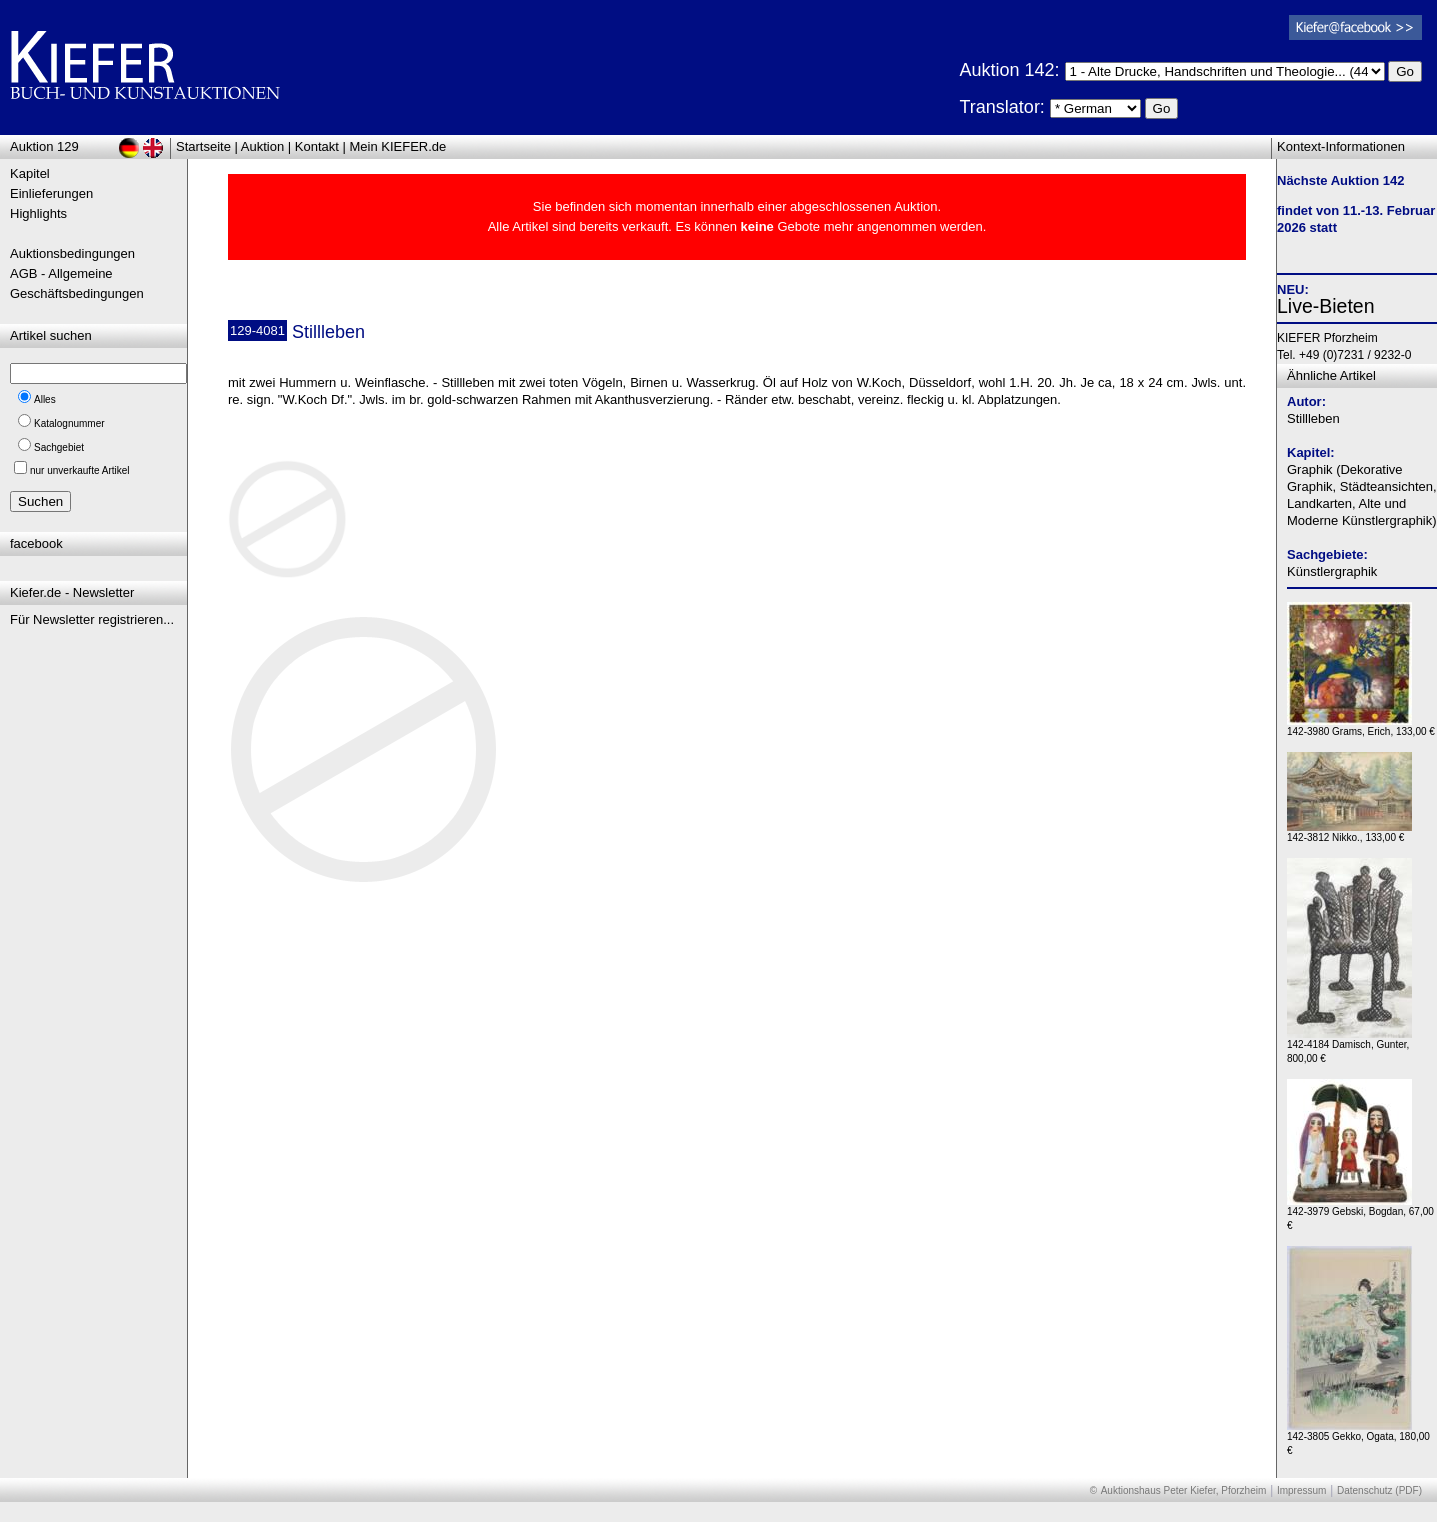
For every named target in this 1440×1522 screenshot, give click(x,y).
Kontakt (317, 146)
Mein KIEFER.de (398, 146)
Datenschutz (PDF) (1379, 1490)
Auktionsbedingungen (72, 253)
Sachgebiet (59, 447)
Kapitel (30, 173)
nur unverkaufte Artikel (80, 470)
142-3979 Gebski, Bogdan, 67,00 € (1360, 1213)
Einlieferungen (51, 193)
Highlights (38, 213)
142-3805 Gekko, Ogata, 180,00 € (1358, 1438)
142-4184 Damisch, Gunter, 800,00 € (1349, 1046)
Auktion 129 (44, 146)
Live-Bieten (1326, 306)
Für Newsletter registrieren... (92, 619)
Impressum (1301, 1490)
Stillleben (1313, 418)
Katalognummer (69, 423)
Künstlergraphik (1332, 571)
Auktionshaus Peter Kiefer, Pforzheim (1184, 1490)
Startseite (203, 146)
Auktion (262, 146)
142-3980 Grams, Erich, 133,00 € (1361, 726)
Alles (45, 399)
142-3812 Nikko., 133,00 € (1349, 832)
